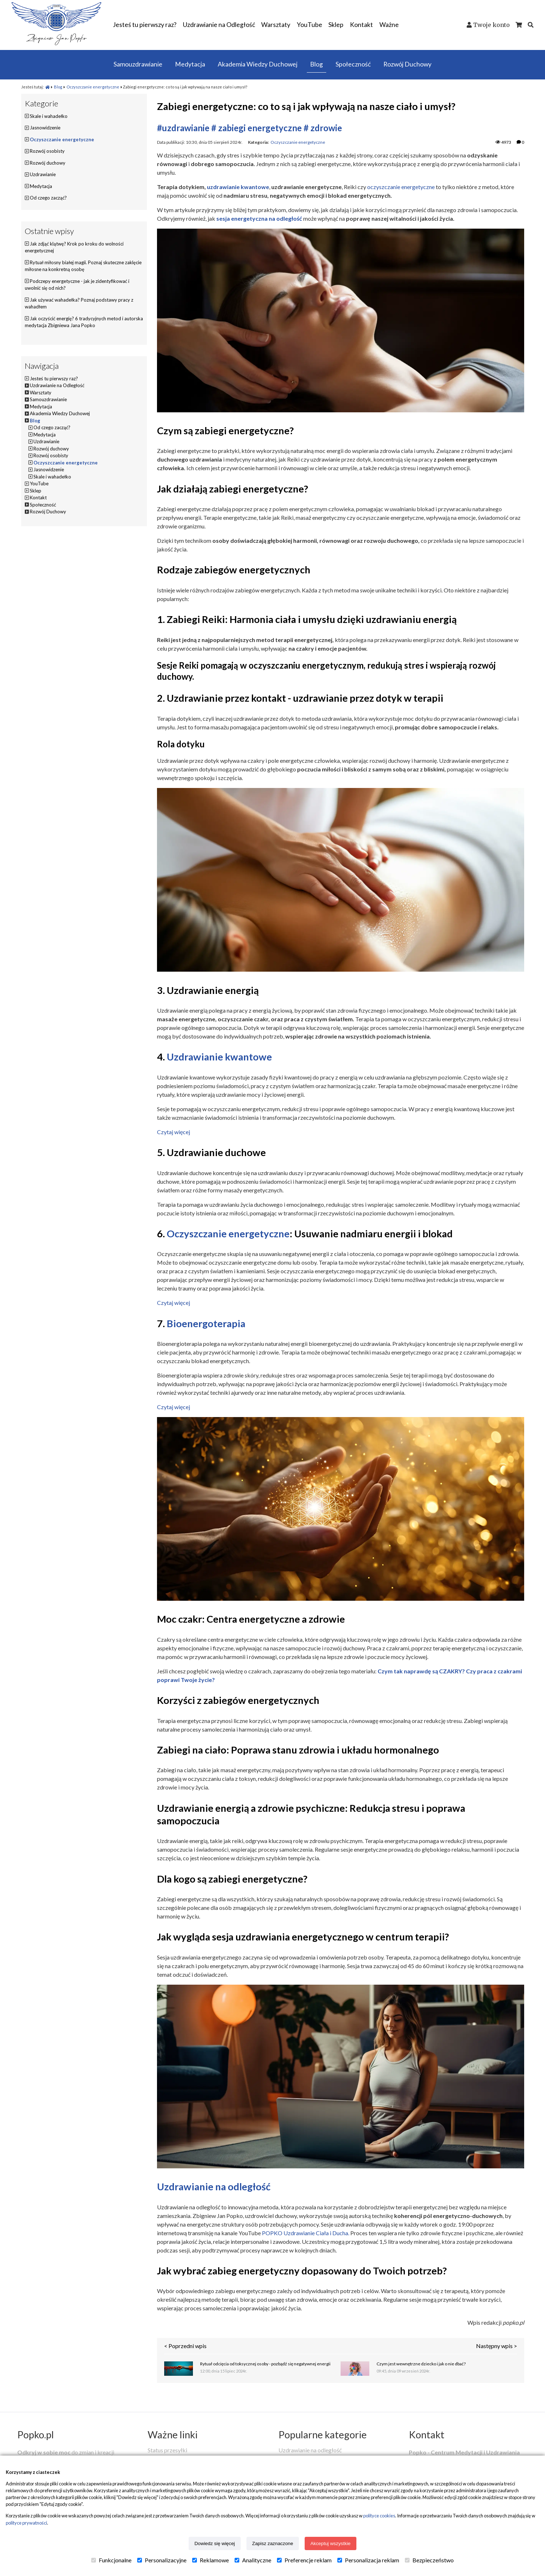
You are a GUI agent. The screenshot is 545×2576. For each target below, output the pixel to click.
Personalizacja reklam (368, 2560)
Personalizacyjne (161, 2560)
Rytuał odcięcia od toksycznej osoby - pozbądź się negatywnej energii (265, 2363)
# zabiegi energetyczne (256, 128)
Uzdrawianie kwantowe (219, 1057)
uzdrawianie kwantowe (238, 186)
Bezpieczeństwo (429, 2560)
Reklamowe (210, 2560)
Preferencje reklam (304, 2560)
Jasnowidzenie (45, 127)
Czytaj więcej (173, 1131)
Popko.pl (35, 2434)
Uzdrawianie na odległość (214, 2186)
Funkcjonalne (111, 2560)
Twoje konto (491, 24)
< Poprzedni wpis (185, 2345)
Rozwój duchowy (47, 163)
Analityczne (253, 2560)
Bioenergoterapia (206, 1323)
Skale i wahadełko (49, 116)
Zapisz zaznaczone (272, 2543)
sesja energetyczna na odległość (259, 218)
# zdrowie (323, 128)
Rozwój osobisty (47, 151)
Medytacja (41, 186)
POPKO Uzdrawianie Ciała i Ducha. (306, 2232)
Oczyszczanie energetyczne (92, 86)
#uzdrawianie (183, 128)
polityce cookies (379, 2515)
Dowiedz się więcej (214, 2543)
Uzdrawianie (43, 174)
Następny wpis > (496, 2345)
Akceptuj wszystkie (330, 2543)
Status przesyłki (167, 2450)
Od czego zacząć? (48, 198)
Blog (58, 86)
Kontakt (426, 2434)
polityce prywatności (26, 2523)
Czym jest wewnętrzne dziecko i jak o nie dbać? (421, 2363)
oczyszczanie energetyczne (401, 186)
